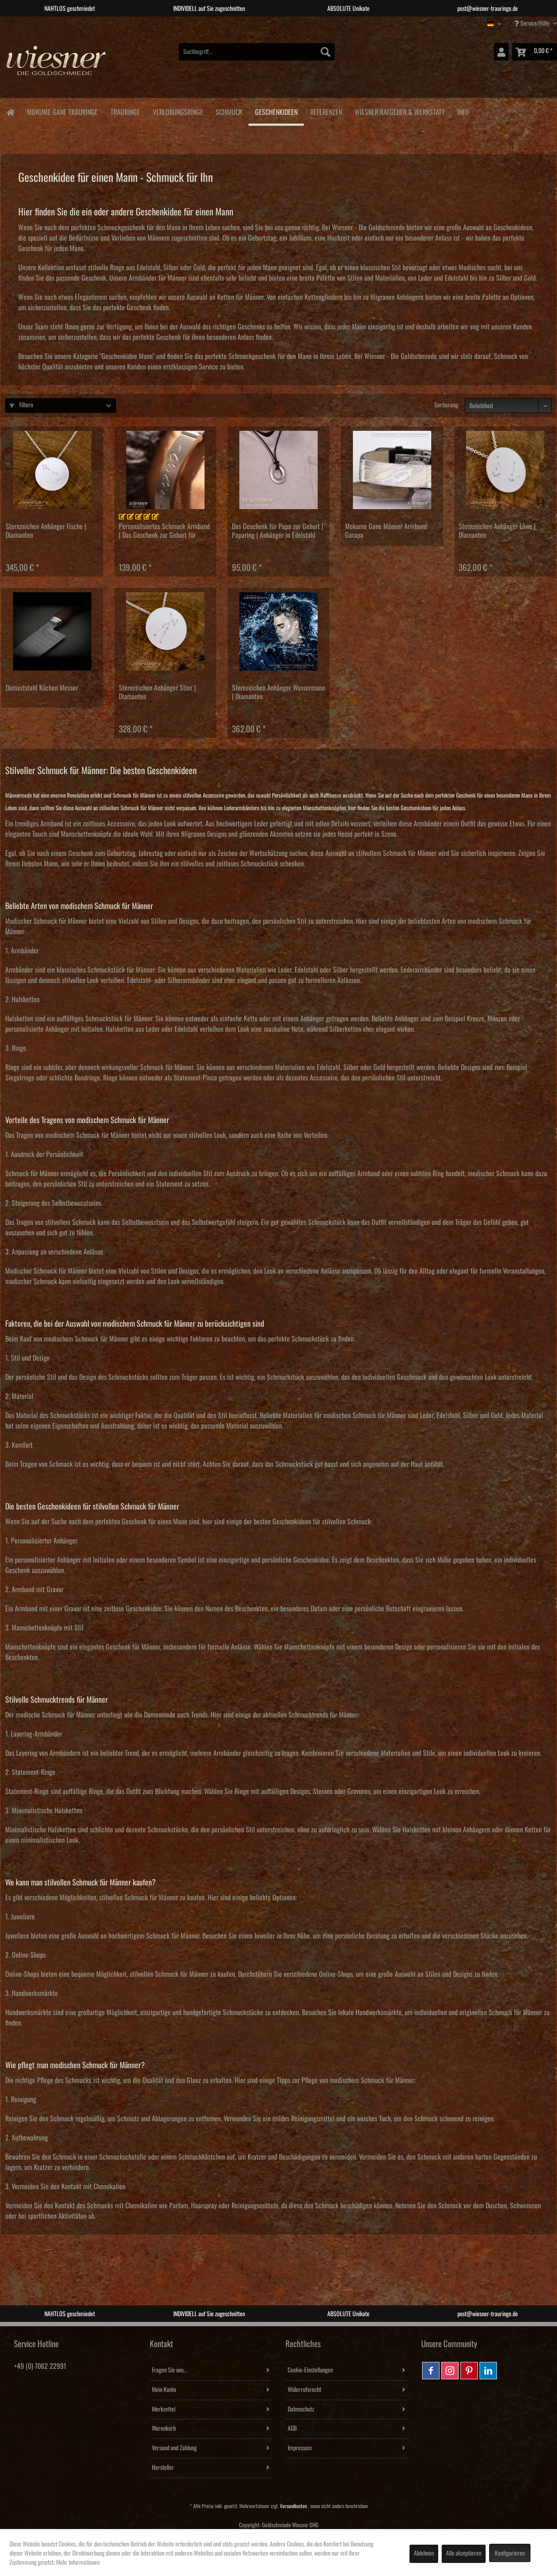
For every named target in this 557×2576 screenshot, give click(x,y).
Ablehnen (424, 2553)
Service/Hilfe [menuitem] (532, 23)
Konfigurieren (510, 2553)
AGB (292, 2428)
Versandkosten (293, 2506)
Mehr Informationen (78, 2562)
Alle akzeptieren (463, 2553)
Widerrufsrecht (304, 2390)
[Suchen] (325, 51)
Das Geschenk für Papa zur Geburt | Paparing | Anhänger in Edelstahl (277, 531)
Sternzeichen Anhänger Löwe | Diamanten (497, 531)
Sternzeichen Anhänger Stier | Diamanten (157, 692)
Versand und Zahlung (174, 2448)
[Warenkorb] (534, 51)
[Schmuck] (228, 111)
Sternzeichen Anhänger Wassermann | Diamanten (278, 692)
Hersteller (163, 2468)
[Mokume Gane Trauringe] (62, 111)
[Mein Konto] (501, 51)
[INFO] (463, 111)
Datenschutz (301, 2409)
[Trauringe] (125, 111)
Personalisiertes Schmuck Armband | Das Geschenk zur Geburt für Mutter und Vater (164, 531)
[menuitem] (257, 51)
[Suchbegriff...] (257, 51)
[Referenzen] (326, 111)
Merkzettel (163, 2409)
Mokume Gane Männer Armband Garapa (386, 531)
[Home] (10, 111)
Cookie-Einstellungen (310, 2370)
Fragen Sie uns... (170, 2370)
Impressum (300, 2448)
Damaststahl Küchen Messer (42, 687)
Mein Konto (164, 2390)
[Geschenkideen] (276, 112)
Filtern (21, 405)
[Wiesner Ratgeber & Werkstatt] (399, 111)
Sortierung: (446, 405)
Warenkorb (164, 2428)
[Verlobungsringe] (177, 111)
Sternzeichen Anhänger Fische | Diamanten (46, 531)
